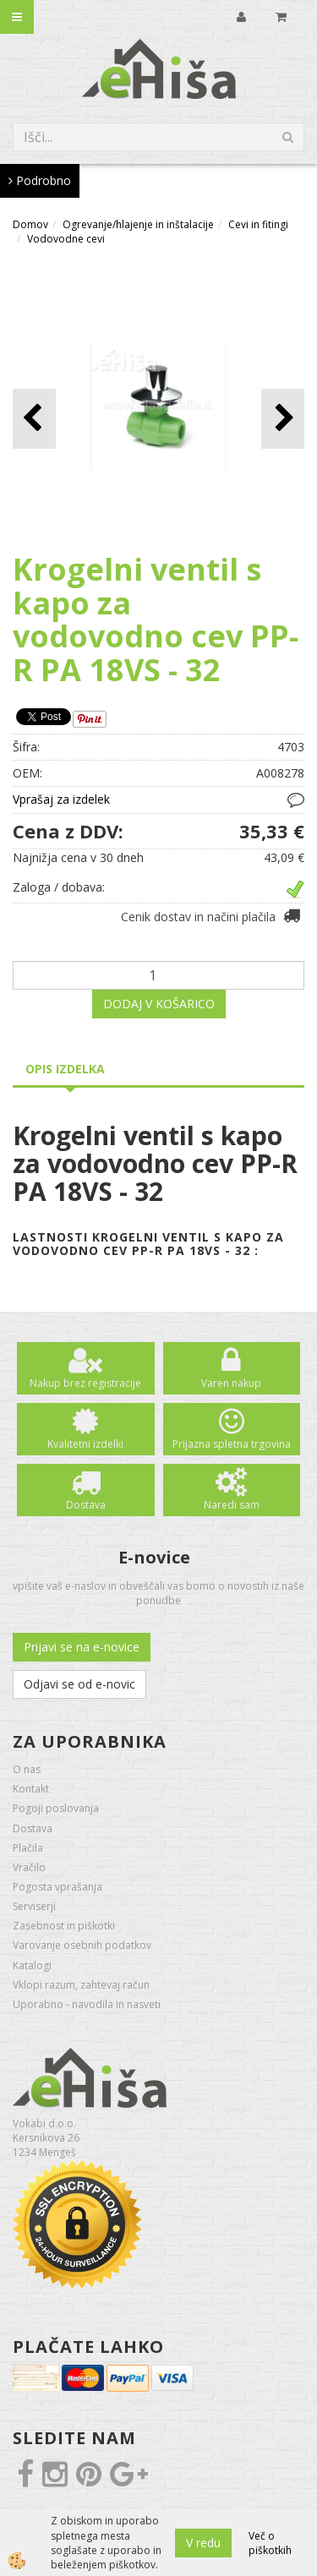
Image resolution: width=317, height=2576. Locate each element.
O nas (27, 1769)
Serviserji (34, 1906)
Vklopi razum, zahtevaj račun (81, 1985)
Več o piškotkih (270, 2543)
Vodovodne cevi (66, 239)
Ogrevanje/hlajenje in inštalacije (138, 224)
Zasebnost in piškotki (64, 1925)
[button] (282, 419)
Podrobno (39, 180)
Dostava (86, 1505)
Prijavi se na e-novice (81, 1647)
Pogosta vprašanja (57, 1887)
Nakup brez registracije (85, 1383)
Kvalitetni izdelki (85, 1444)
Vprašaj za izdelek (61, 799)
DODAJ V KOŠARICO (159, 1004)
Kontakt (31, 1789)
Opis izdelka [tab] (65, 1069)
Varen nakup (231, 1383)
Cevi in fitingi (258, 224)
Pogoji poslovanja (56, 1808)
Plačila (28, 1848)
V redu (203, 2543)
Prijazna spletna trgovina (231, 1444)
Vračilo (29, 1867)
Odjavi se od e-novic (79, 1684)
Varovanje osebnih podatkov (82, 1945)
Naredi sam (232, 1505)
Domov (30, 224)
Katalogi (32, 1965)
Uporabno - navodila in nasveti (87, 2004)
